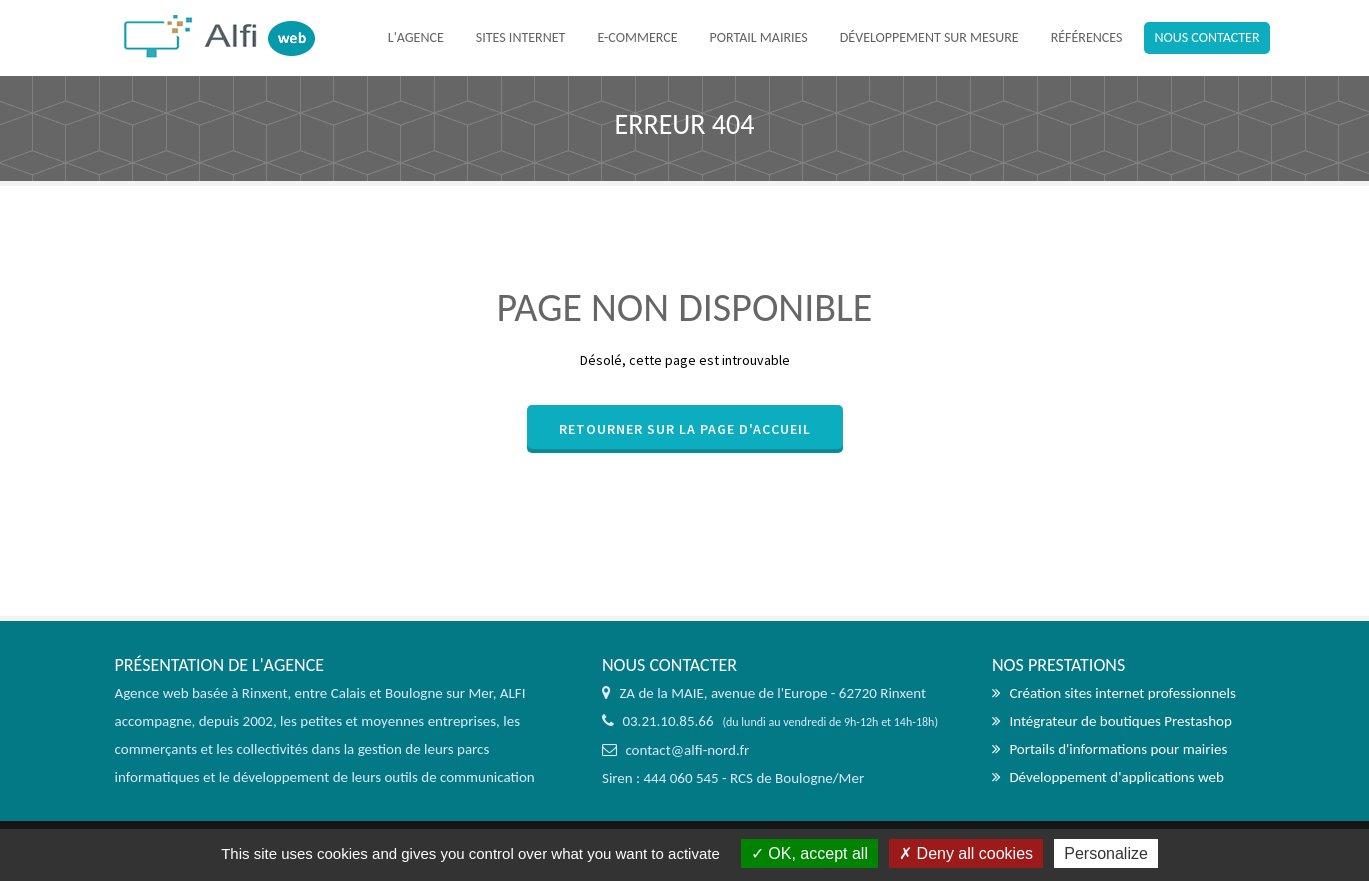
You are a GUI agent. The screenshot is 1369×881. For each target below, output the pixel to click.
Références (1087, 37)
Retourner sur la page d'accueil (685, 429)
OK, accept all (809, 853)
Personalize (1106, 853)
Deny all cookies (966, 853)
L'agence (416, 37)
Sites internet (521, 37)
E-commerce (637, 37)
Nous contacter (1206, 37)
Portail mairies (759, 37)
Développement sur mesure (929, 37)
